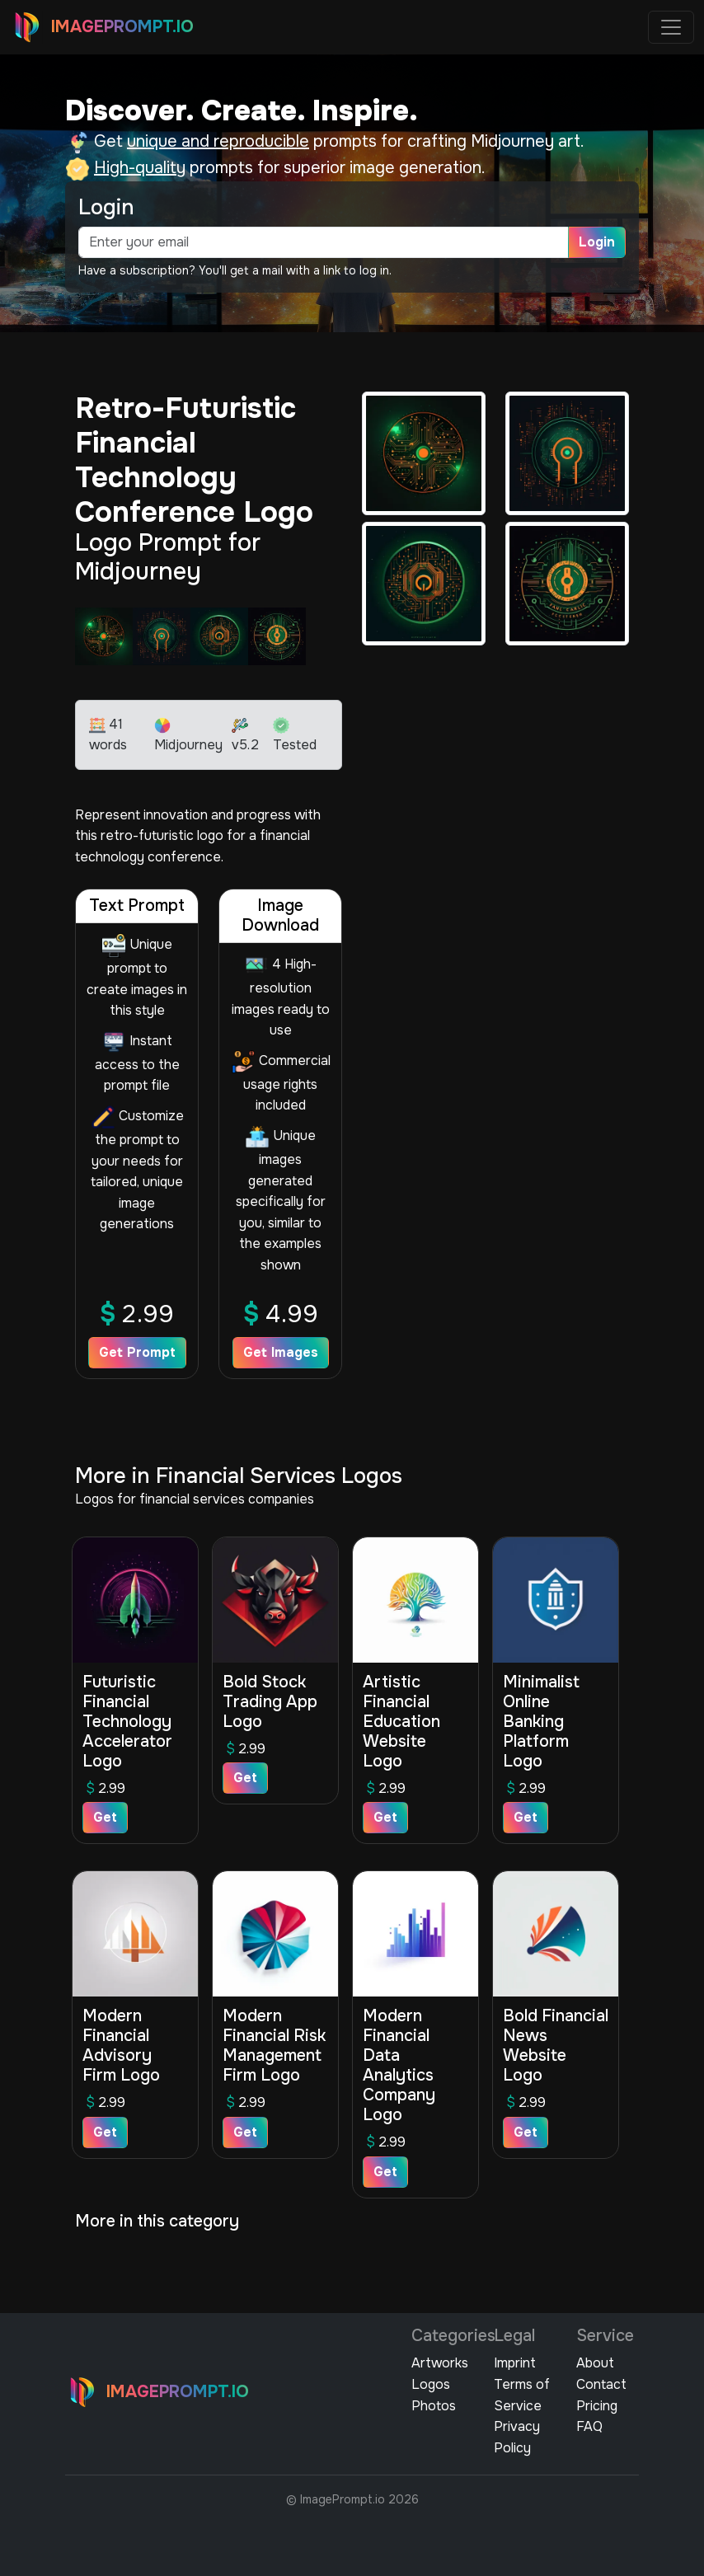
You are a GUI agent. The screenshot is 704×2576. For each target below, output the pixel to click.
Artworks (439, 2363)
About (595, 2363)
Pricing (596, 2405)
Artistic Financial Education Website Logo (401, 1721)
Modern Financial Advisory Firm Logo (121, 2046)
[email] (323, 242)
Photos (433, 2405)
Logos (430, 2384)
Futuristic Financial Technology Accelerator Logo (127, 1721)
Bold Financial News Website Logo (555, 2046)
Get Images (280, 1352)
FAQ (589, 2426)
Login (597, 242)
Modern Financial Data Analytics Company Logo (399, 2065)
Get (105, 1817)
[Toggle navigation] (671, 27)
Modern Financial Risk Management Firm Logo (274, 2046)
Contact (601, 2384)
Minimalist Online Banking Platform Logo (541, 1721)
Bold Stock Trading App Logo (270, 1702)
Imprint (515, 2363)
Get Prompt (137, 1352)
